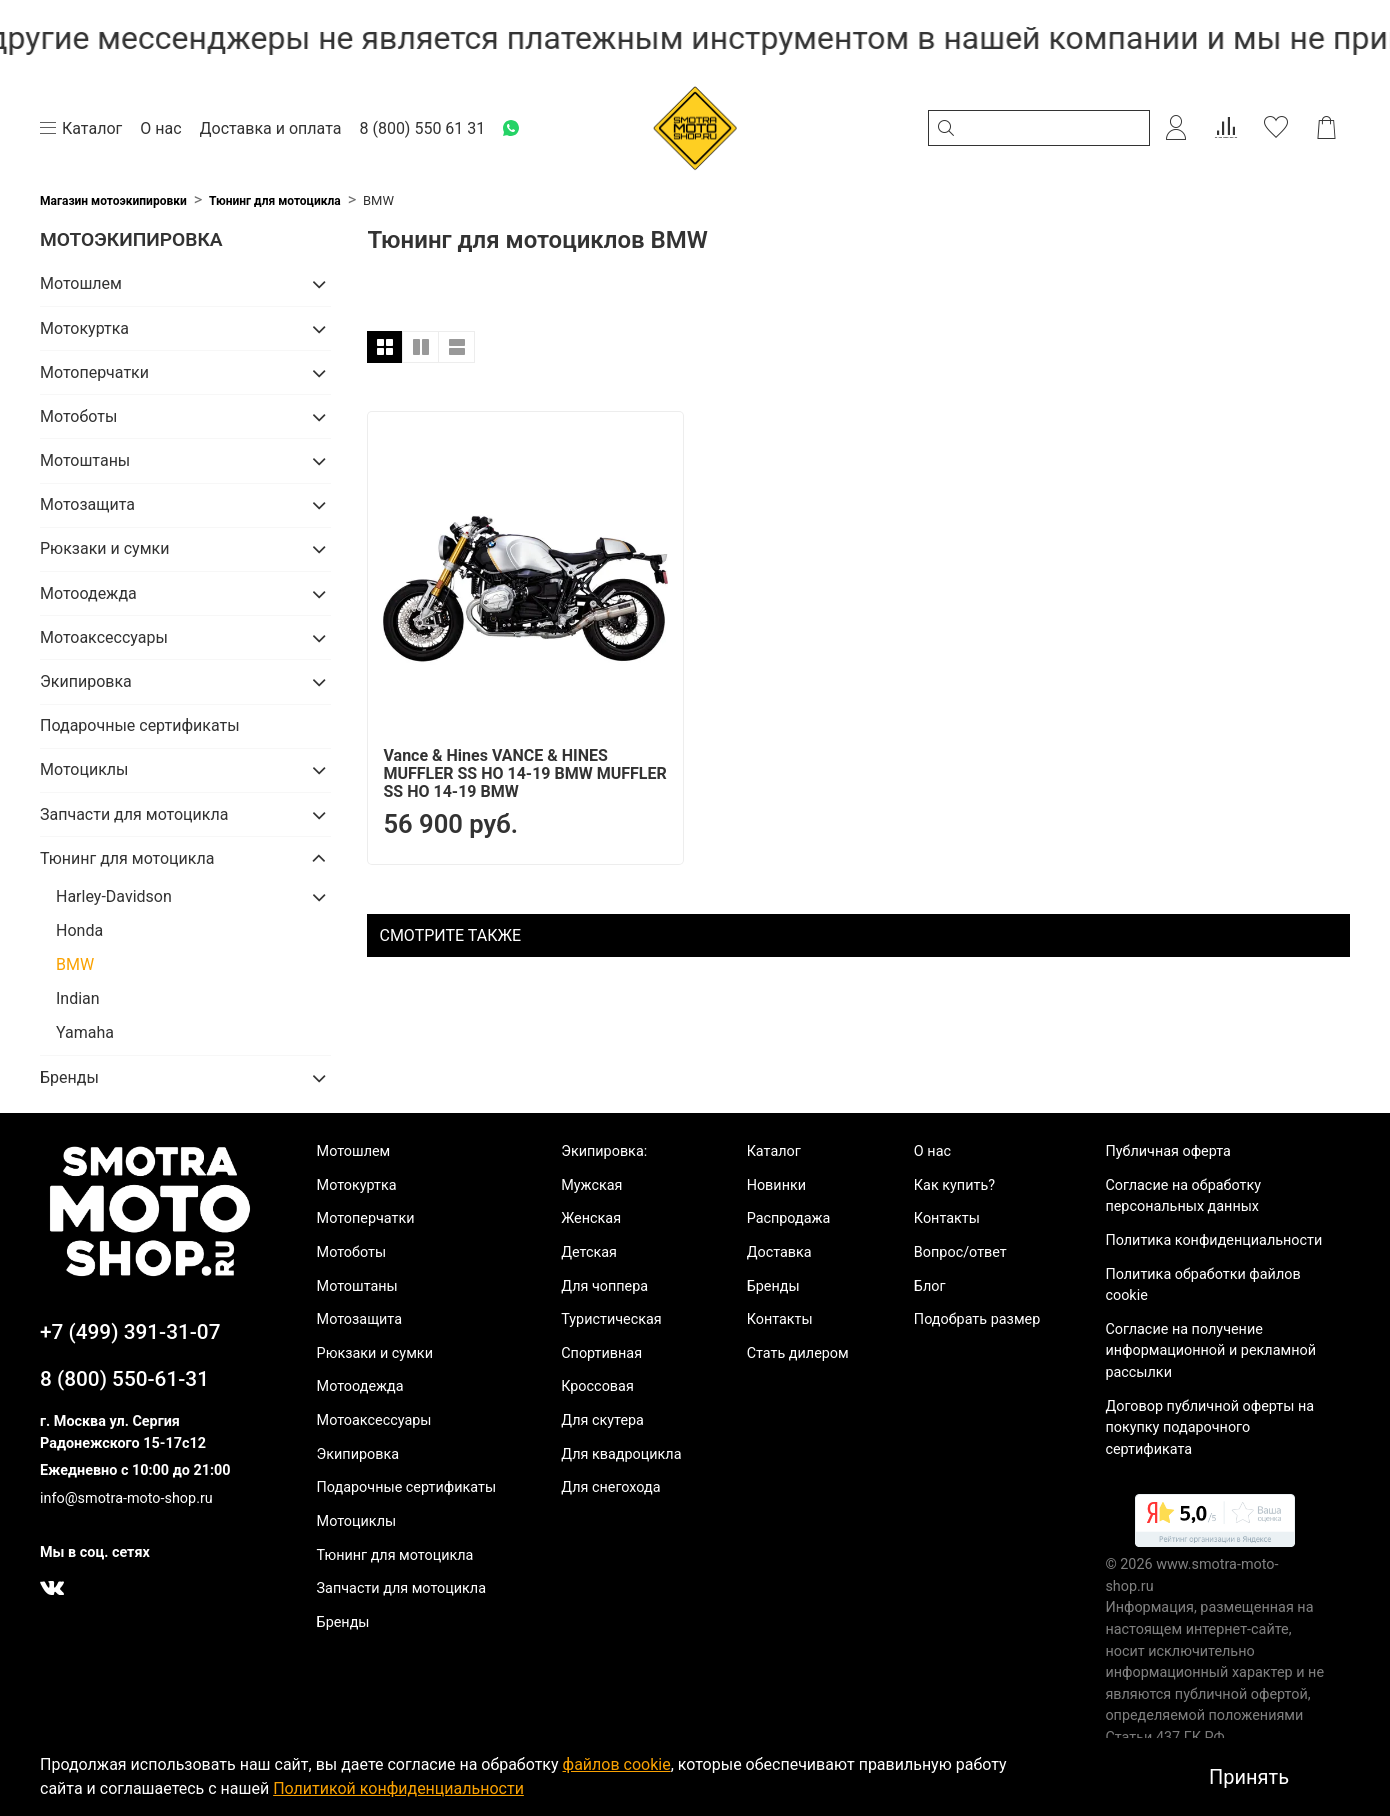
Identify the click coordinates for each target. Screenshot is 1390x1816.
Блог (930, 1286)
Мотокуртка (84, 328)
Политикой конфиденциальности (398, 1788)
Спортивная (601, 1353)
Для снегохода (610, 1487)
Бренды (69, 1077)
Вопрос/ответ (960, 1252)
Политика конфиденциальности (1213, 1240)
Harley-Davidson (114, 896)
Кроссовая (597, 1386)
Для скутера (602, 1420)
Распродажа (789, 1218)
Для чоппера (604, 1286)
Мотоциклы (84, 769)
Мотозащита (87, 504)
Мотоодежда (88, 593)
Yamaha (85, 1032)
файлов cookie (617, 1764)
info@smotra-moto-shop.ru (126, 1498)
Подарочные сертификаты (140, 725)
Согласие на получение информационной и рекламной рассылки (1210, 1351)
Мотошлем (81, 283)
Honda (79, 930)
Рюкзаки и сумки (104, 548)
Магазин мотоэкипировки (113, 201)
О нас (932, 1151)
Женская (591, 1218)
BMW (75, 964)
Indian (78, 998)
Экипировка (86, 681)
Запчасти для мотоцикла (134, 814)
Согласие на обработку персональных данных (1183, 1196)
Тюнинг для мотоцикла (275, 201)
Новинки (776, 1185)
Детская (589, 1252)
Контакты (780, 1319)
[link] (1215, 1524)
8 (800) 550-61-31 (124, 1379)
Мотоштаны (85, 460)
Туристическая (611, 1319)
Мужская (591, 1185)
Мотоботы (78, 416)
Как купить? (954, 1185)
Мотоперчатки (94, 372)
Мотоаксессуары (104, 637)
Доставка (779, 1252)
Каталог (774, 1151)
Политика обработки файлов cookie (1202, 1285)
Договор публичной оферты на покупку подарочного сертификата (1209, 1428)
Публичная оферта (1168, 1151)
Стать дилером (798, 1353)
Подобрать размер (977, 1319)
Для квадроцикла (621, 1454)
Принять (1249, 1777)
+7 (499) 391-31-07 (130, 1332)
